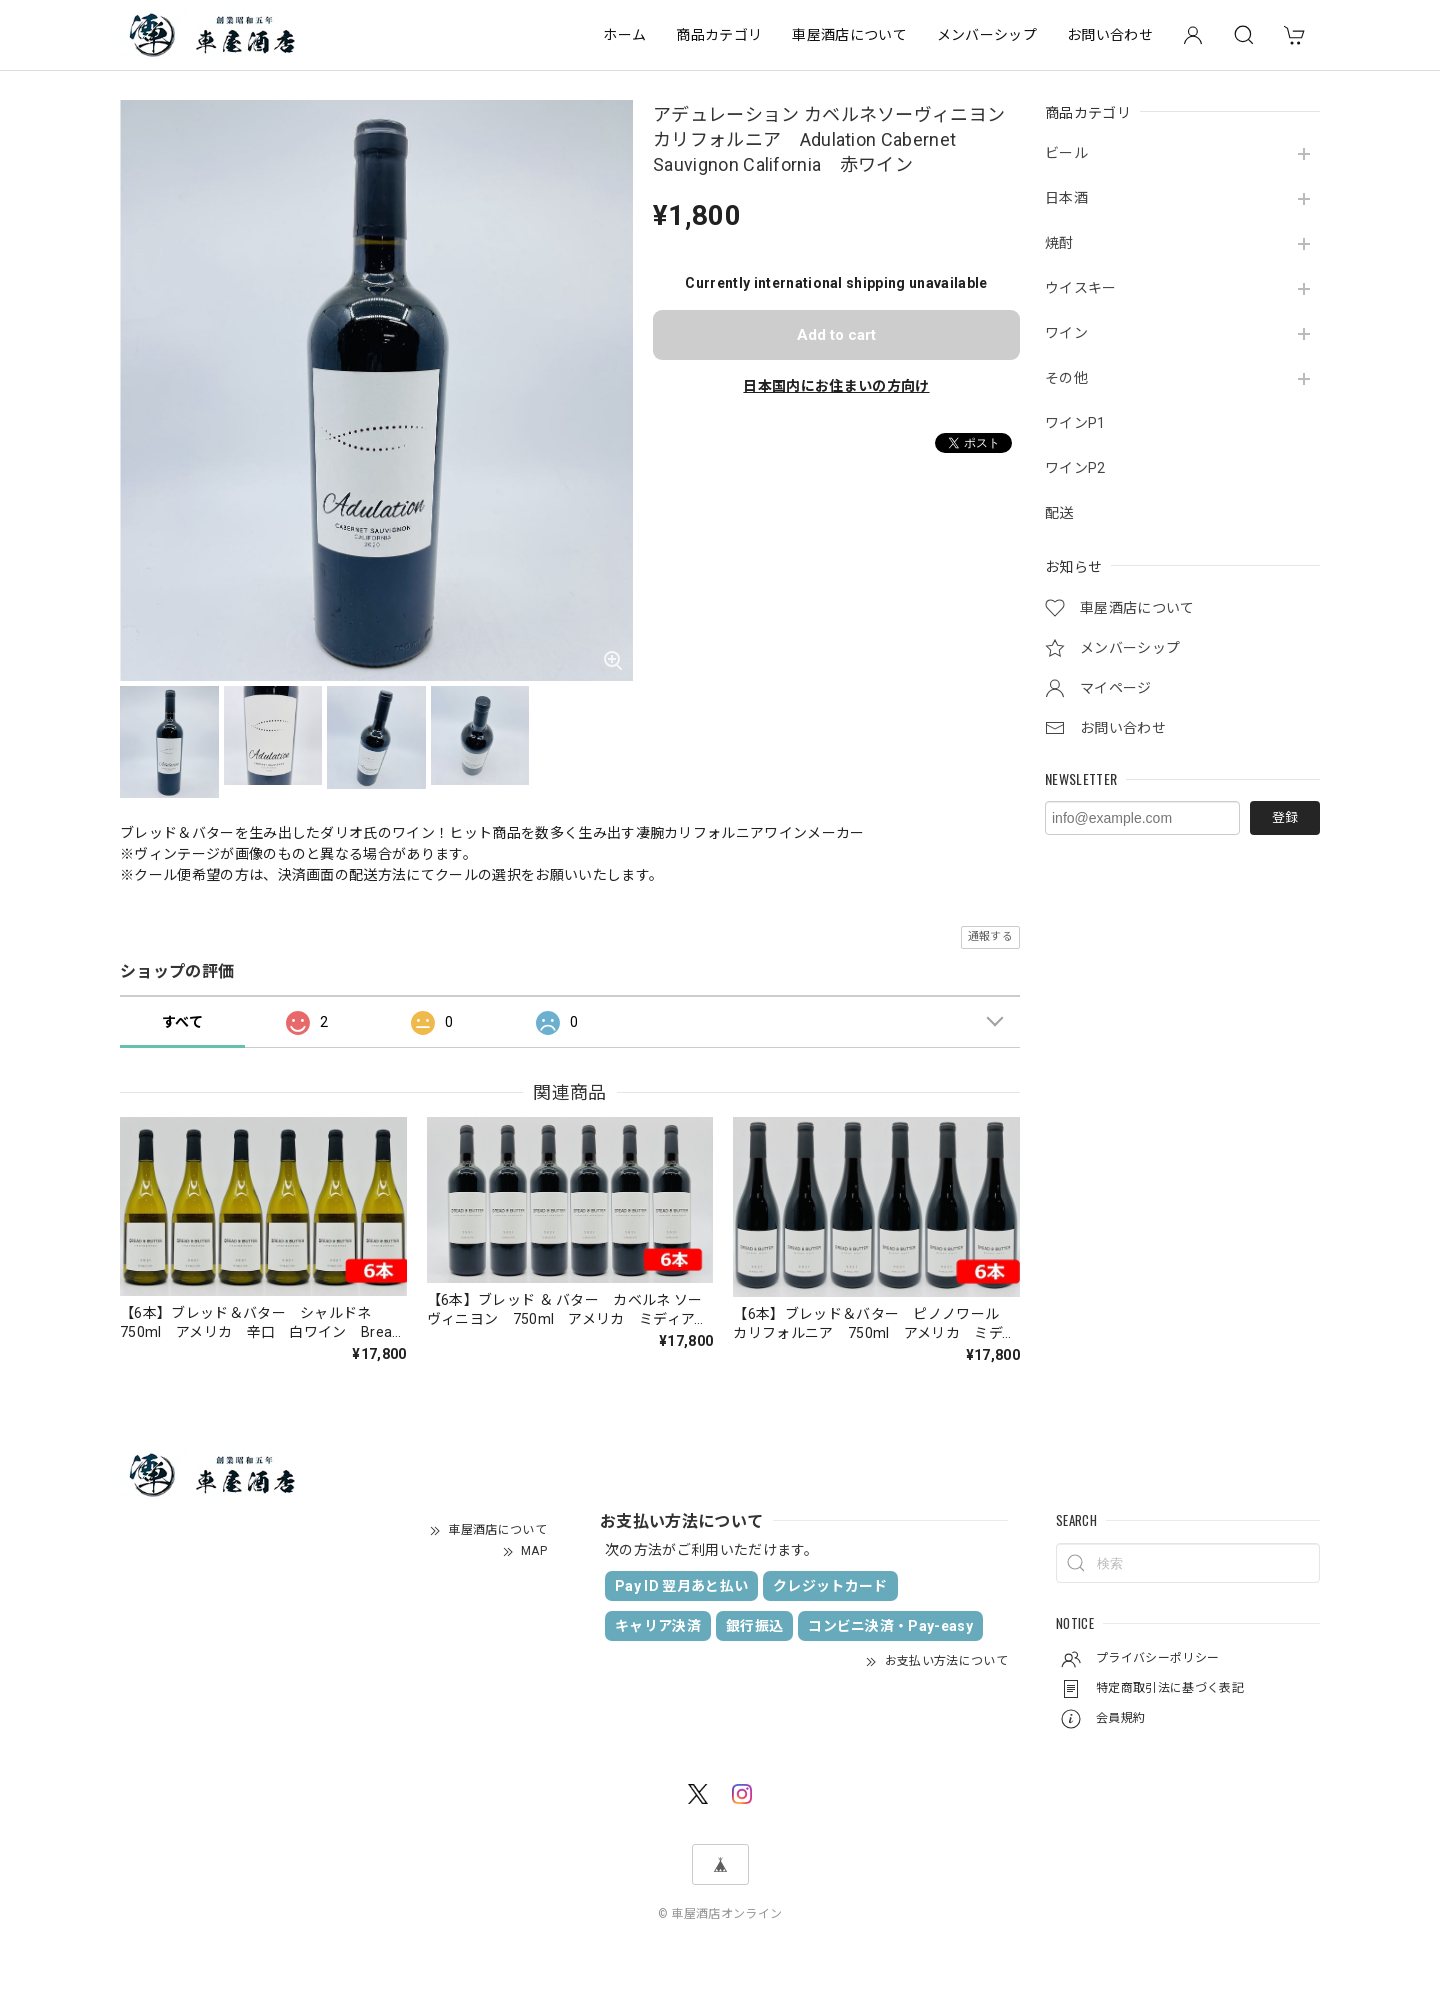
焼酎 (1059, 243)
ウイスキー (1081, 288)
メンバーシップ (987, 35)
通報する (990, 936)
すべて (182, 1022)
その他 (1066, 378)
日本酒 (1066, 198)
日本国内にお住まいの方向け (836, 386)
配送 (1059, 513)
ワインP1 (1075, 423)
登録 (1285, 817)
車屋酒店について (849, 35)
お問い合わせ (1110, 35)
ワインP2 (1075, 468)
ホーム (624, 35)
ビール (1066, 153)
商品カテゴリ (719, 35)
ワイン (1066, 333)
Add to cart (836, 335)
